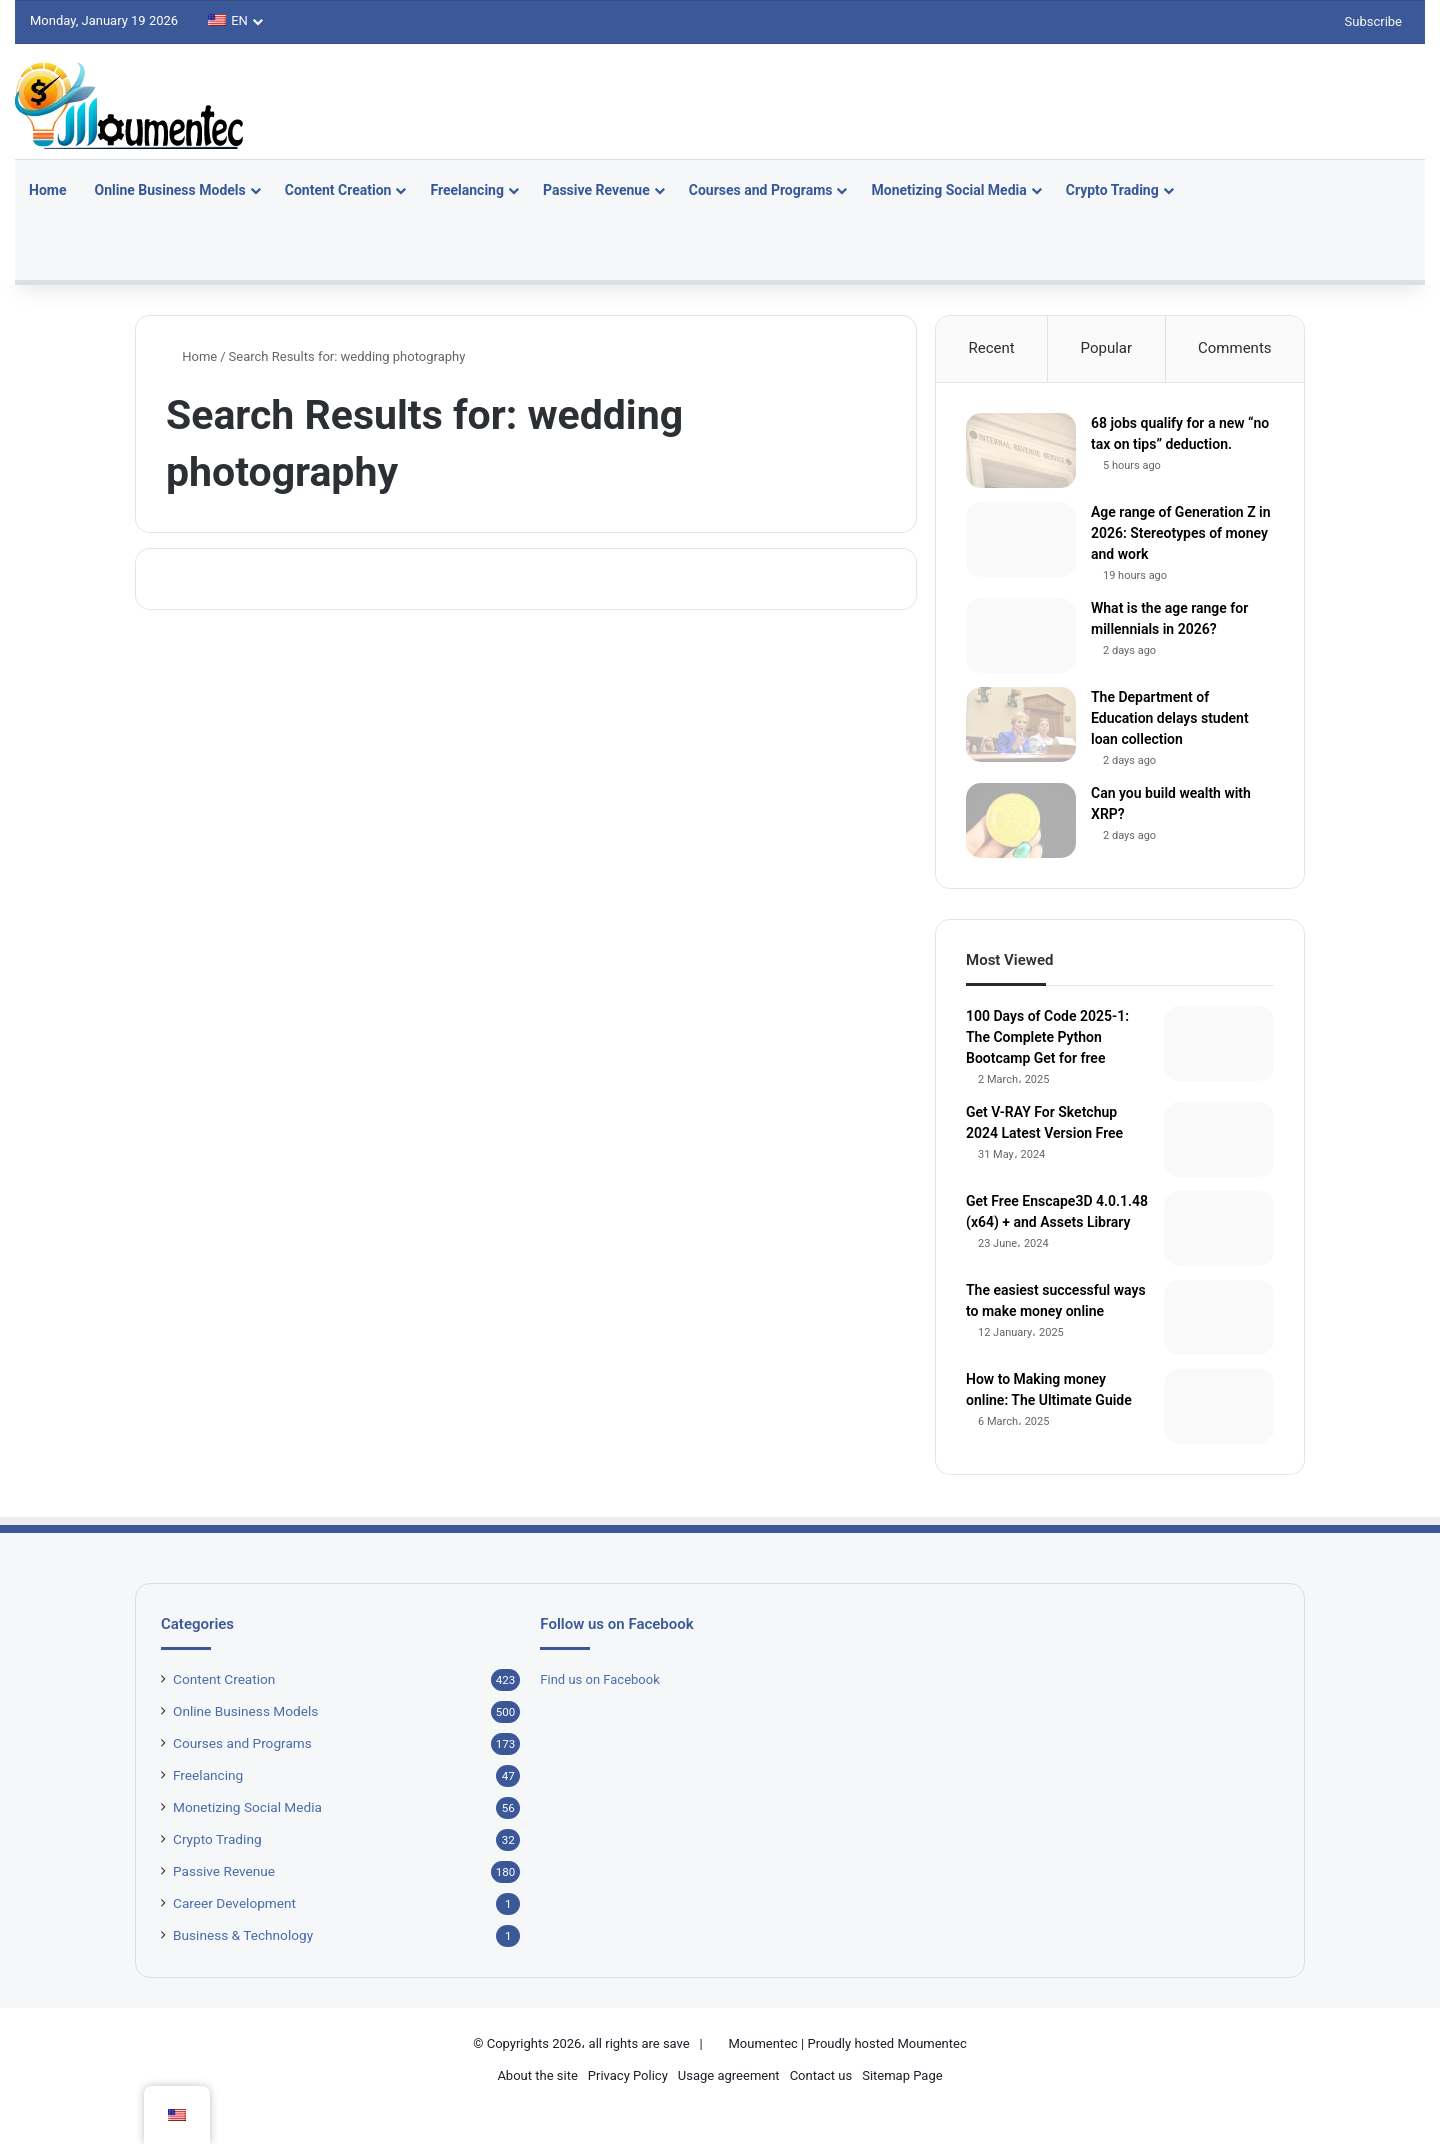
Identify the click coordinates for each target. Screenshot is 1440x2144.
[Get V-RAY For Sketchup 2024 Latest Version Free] (1219, 1139)
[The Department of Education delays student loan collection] (1021, 724)
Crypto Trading (1112, 190)
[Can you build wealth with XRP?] (1021, 820)
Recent (991, 348)
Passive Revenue (596, 190)
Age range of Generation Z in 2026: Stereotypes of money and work (1181, 533)
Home (47, 190)
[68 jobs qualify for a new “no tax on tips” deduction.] (1021, 450)
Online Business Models (169, 190)
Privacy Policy (628, 2075)
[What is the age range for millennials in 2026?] (1021, 635)
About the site (537, 2075)
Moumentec (762, 2043)
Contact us (821, 2075)
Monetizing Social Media (948, 190)
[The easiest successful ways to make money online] (1219, 1317)
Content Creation (338, 190)
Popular (1107, 348)
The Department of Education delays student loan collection (1170, 718)
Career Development (234, 1903)
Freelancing (467, 190)
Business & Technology (243, 1935)
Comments (1235, 348)
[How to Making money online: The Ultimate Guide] (1219, 1406)
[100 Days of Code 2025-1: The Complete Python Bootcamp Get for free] (1219, 1043)
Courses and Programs (761, 190)
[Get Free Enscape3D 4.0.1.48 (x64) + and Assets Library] (1219, 1228)
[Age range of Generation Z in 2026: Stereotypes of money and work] (1021, 539)
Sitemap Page (902, 2075)
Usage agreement (729, 2075)
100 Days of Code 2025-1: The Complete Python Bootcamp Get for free (1047, 1037)
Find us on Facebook (599, 1679)
